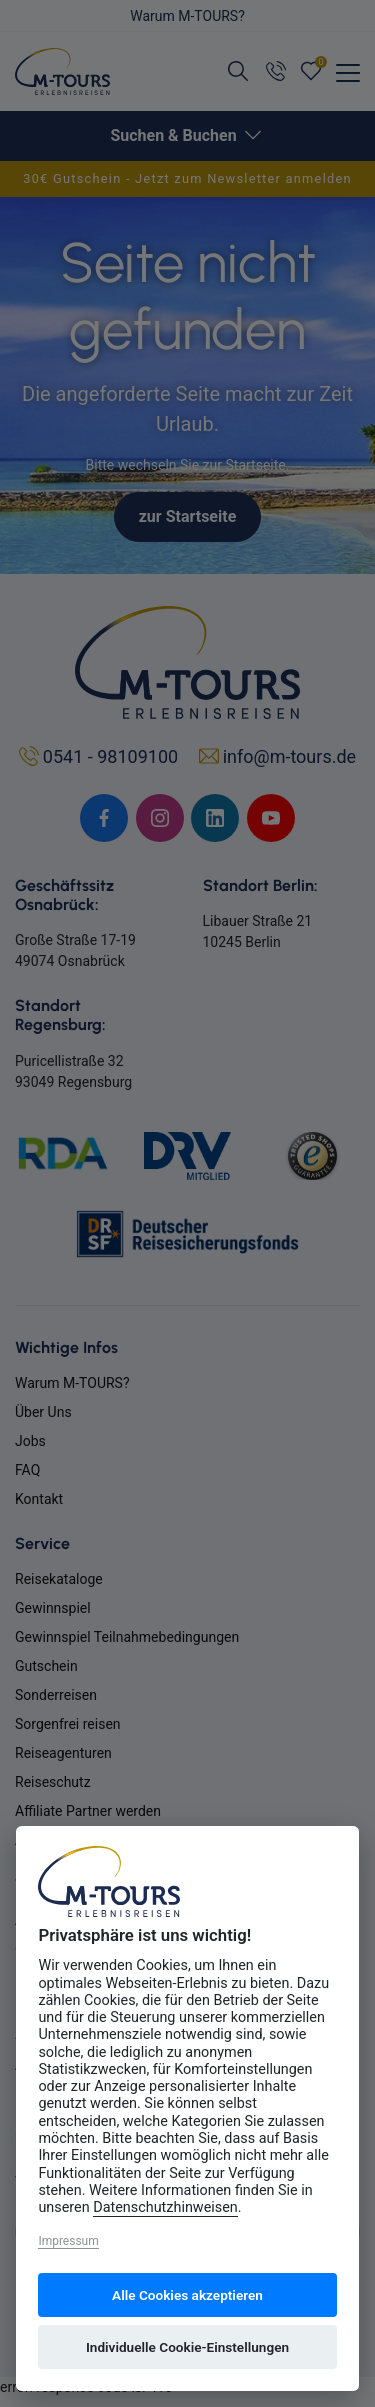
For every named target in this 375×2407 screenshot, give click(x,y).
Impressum (68, 2241)
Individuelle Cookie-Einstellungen (187, 2347)
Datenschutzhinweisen (165, 2207)
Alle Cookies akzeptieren (187, 2295)
